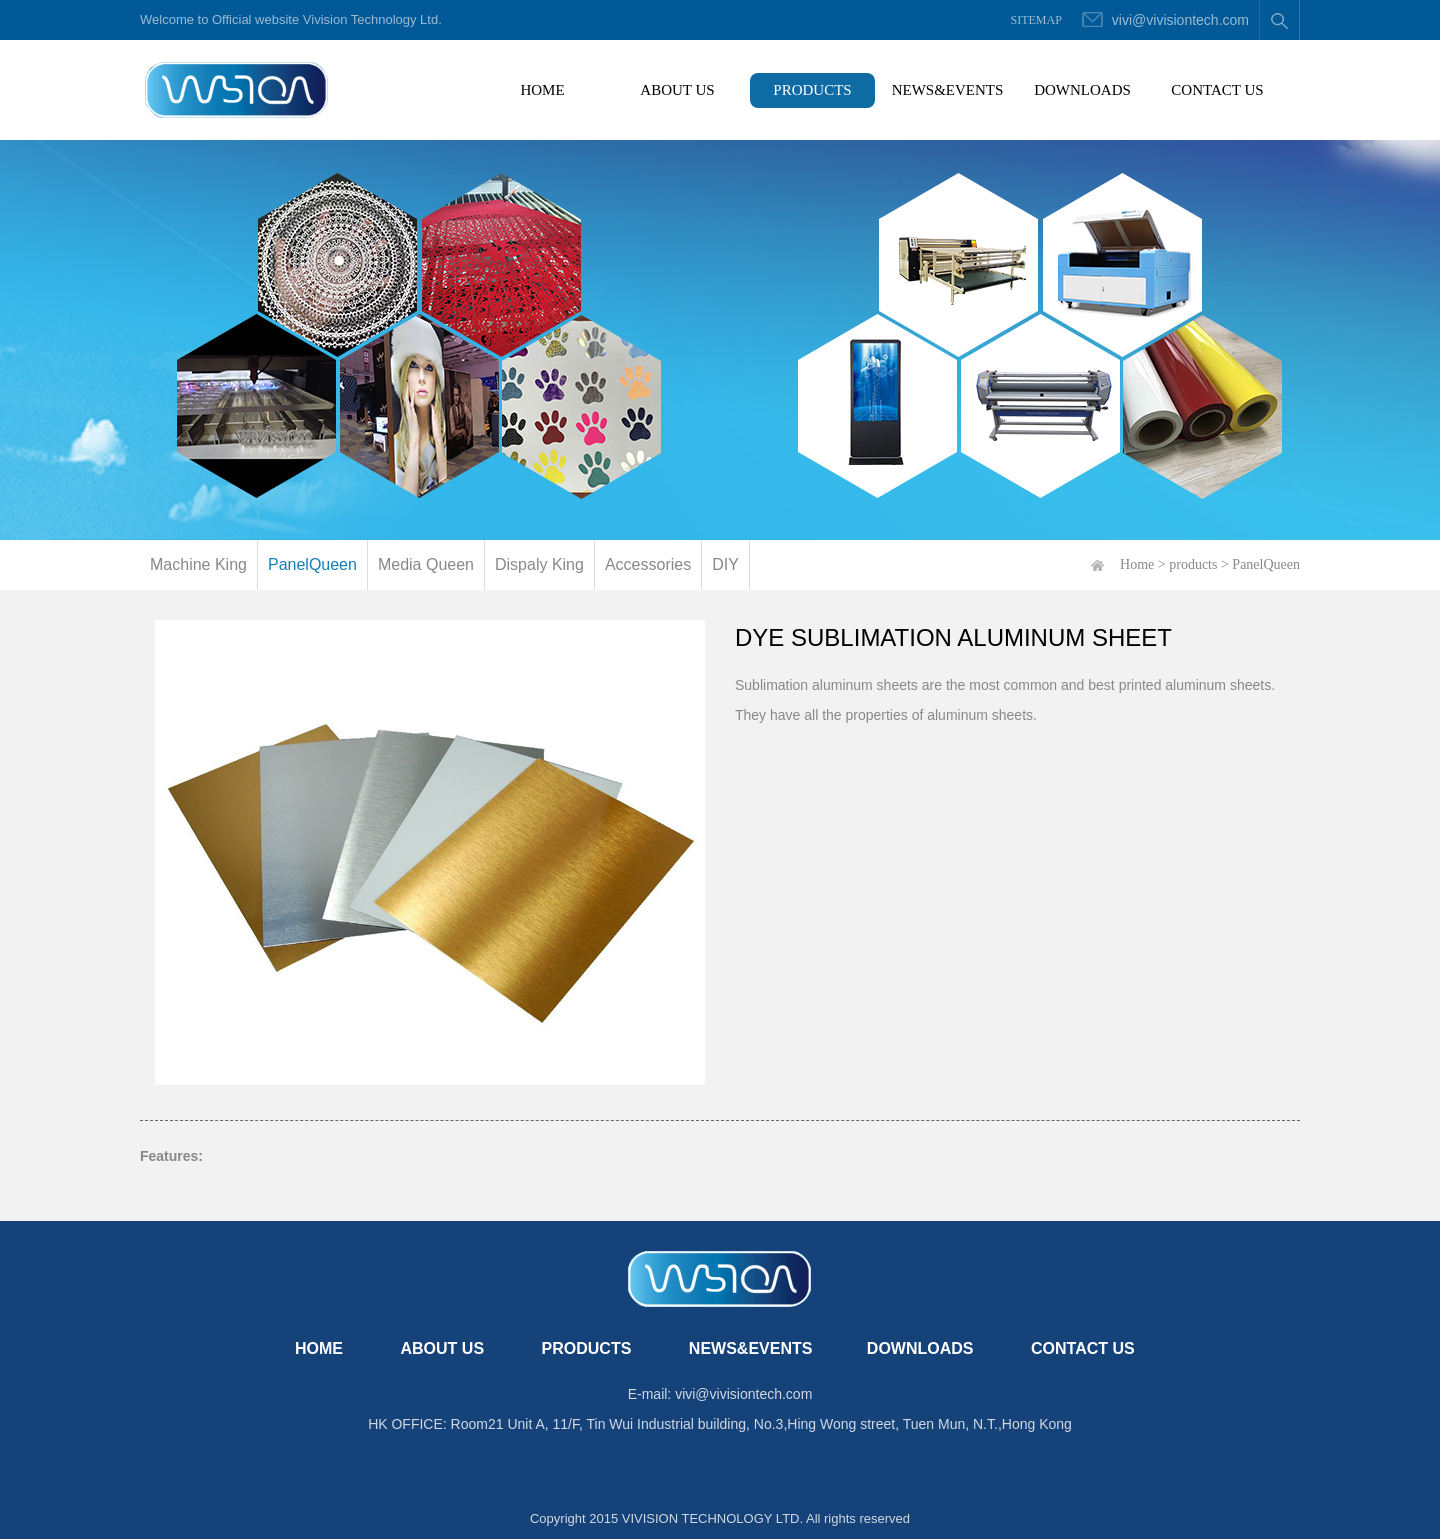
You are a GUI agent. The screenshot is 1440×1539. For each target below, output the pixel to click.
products (1193, 564)
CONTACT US (1217, 90)
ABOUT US (677, 90)
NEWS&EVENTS (948, 90)
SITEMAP (1036, 20)
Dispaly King (539, 564)
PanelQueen (312, 564)
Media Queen (426, 564)
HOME (562, 85)
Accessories (648, 564)
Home (1137, 564)
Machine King (198, 564)
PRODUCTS (812, 90)
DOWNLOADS (1082, 90)
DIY (725, 564)
